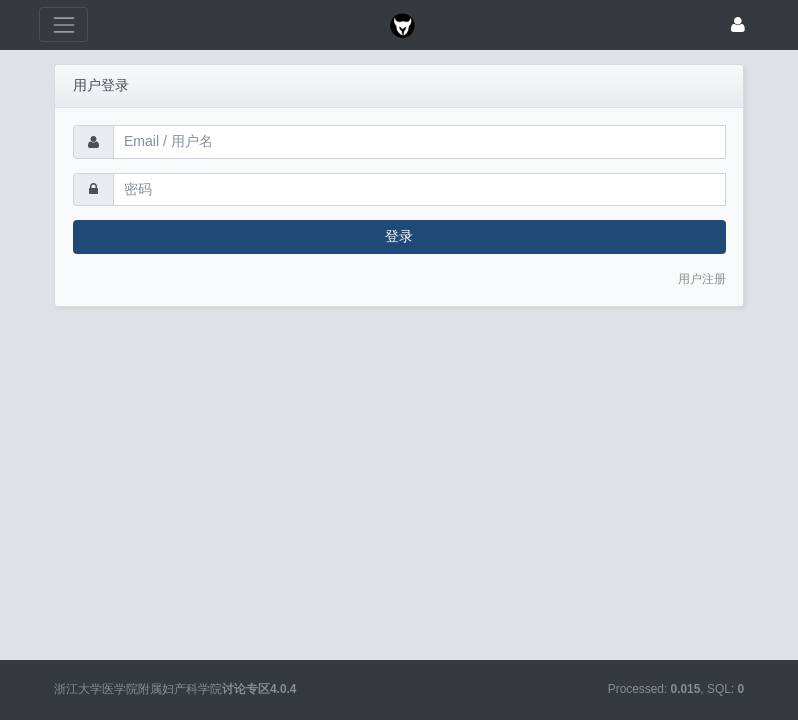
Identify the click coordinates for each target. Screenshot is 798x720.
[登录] (738, 24)
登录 (399, 236)
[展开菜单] (63, 24)
